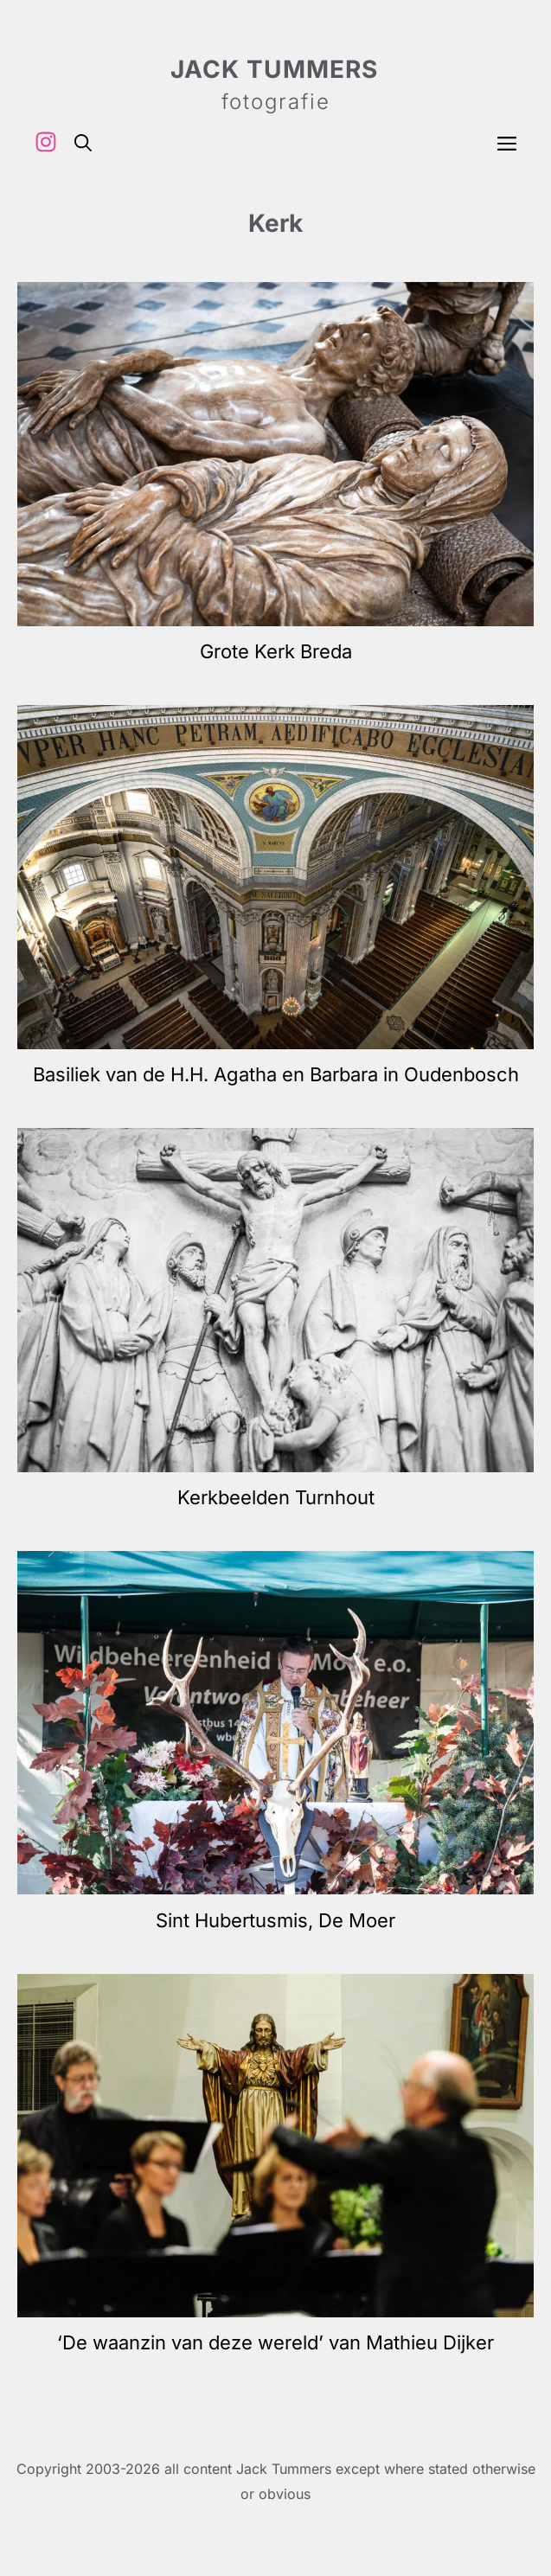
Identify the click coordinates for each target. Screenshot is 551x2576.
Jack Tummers (274, 69)
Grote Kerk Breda (276, 651)
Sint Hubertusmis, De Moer (275, 1920)
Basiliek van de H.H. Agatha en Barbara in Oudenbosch (276, 1074)
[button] (83, 142)
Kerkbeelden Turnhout (276, 1497)
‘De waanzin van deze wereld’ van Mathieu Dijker (275, 2342)
